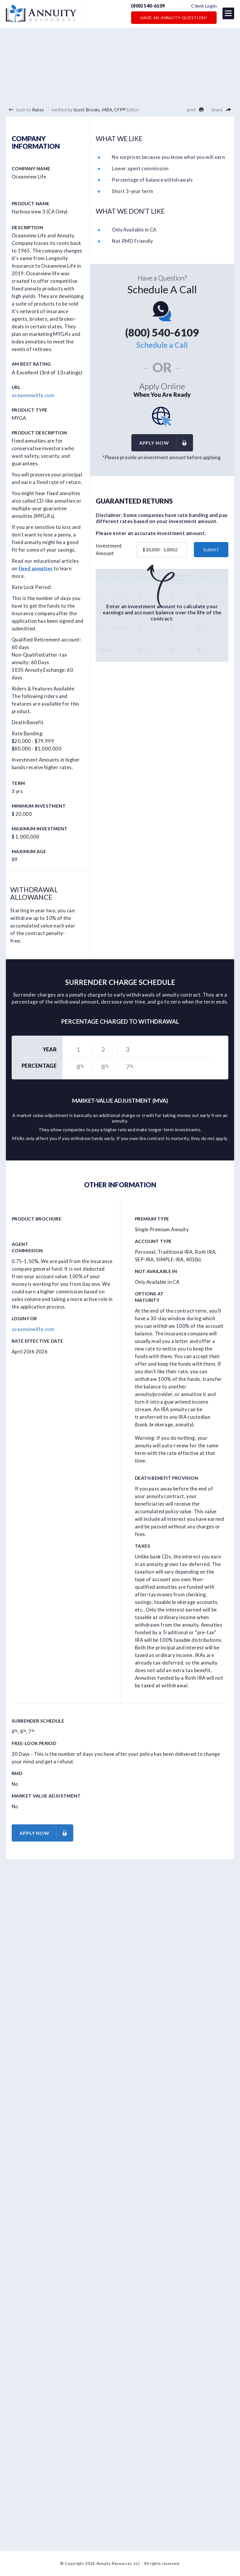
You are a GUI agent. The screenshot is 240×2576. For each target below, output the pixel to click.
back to (26, 109)
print (195, 109)
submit (211, 549)
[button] (228, 14)
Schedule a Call (162, 345)
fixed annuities (35, 568)
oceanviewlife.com (33, 395)
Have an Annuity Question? (173, 17)
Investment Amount (109, 549)
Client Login (204, 5)
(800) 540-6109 (149, 6)
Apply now (165, 442)
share (221, 109)
